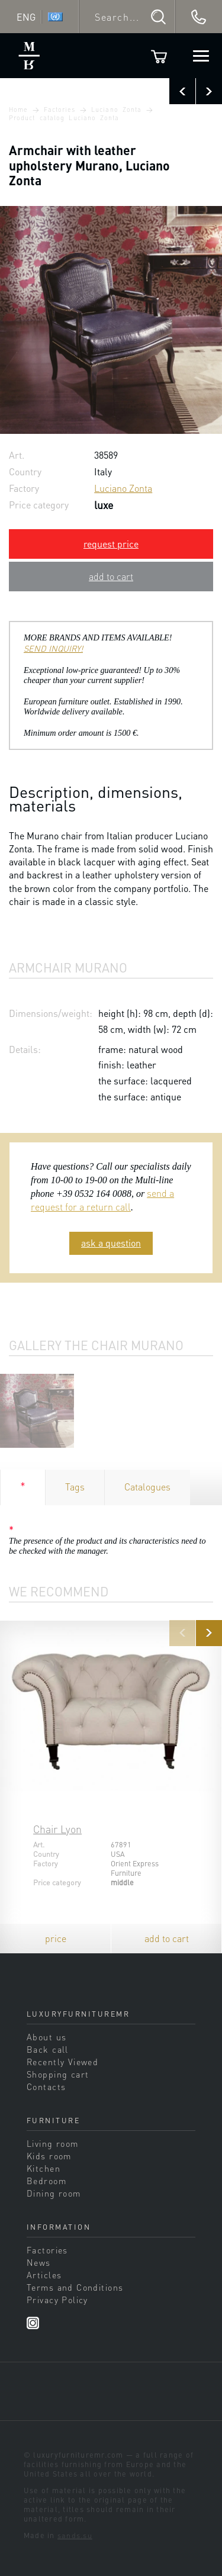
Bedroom (46, 2180)
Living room (53, 2143)
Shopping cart (58, 2074)
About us (46, 2036)
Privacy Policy (57, 2299)
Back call (48, 2049)
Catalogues (147, 1486)
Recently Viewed (62, 2061)
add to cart (111, 576)
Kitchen (43, 2168)
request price (111, 543)
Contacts (46, 2086)
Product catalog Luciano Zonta (64, 118)
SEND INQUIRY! (53, 648)
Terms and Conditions (75, 2287)
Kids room (49, 2155)
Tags (75, 1486)
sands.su (74, 2535)
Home (18, 109)
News (39, 2262)
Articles (44, 2274)
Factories (60, 109)
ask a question (111, 1243)
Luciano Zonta (116, 109)
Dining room (54, 2193)
